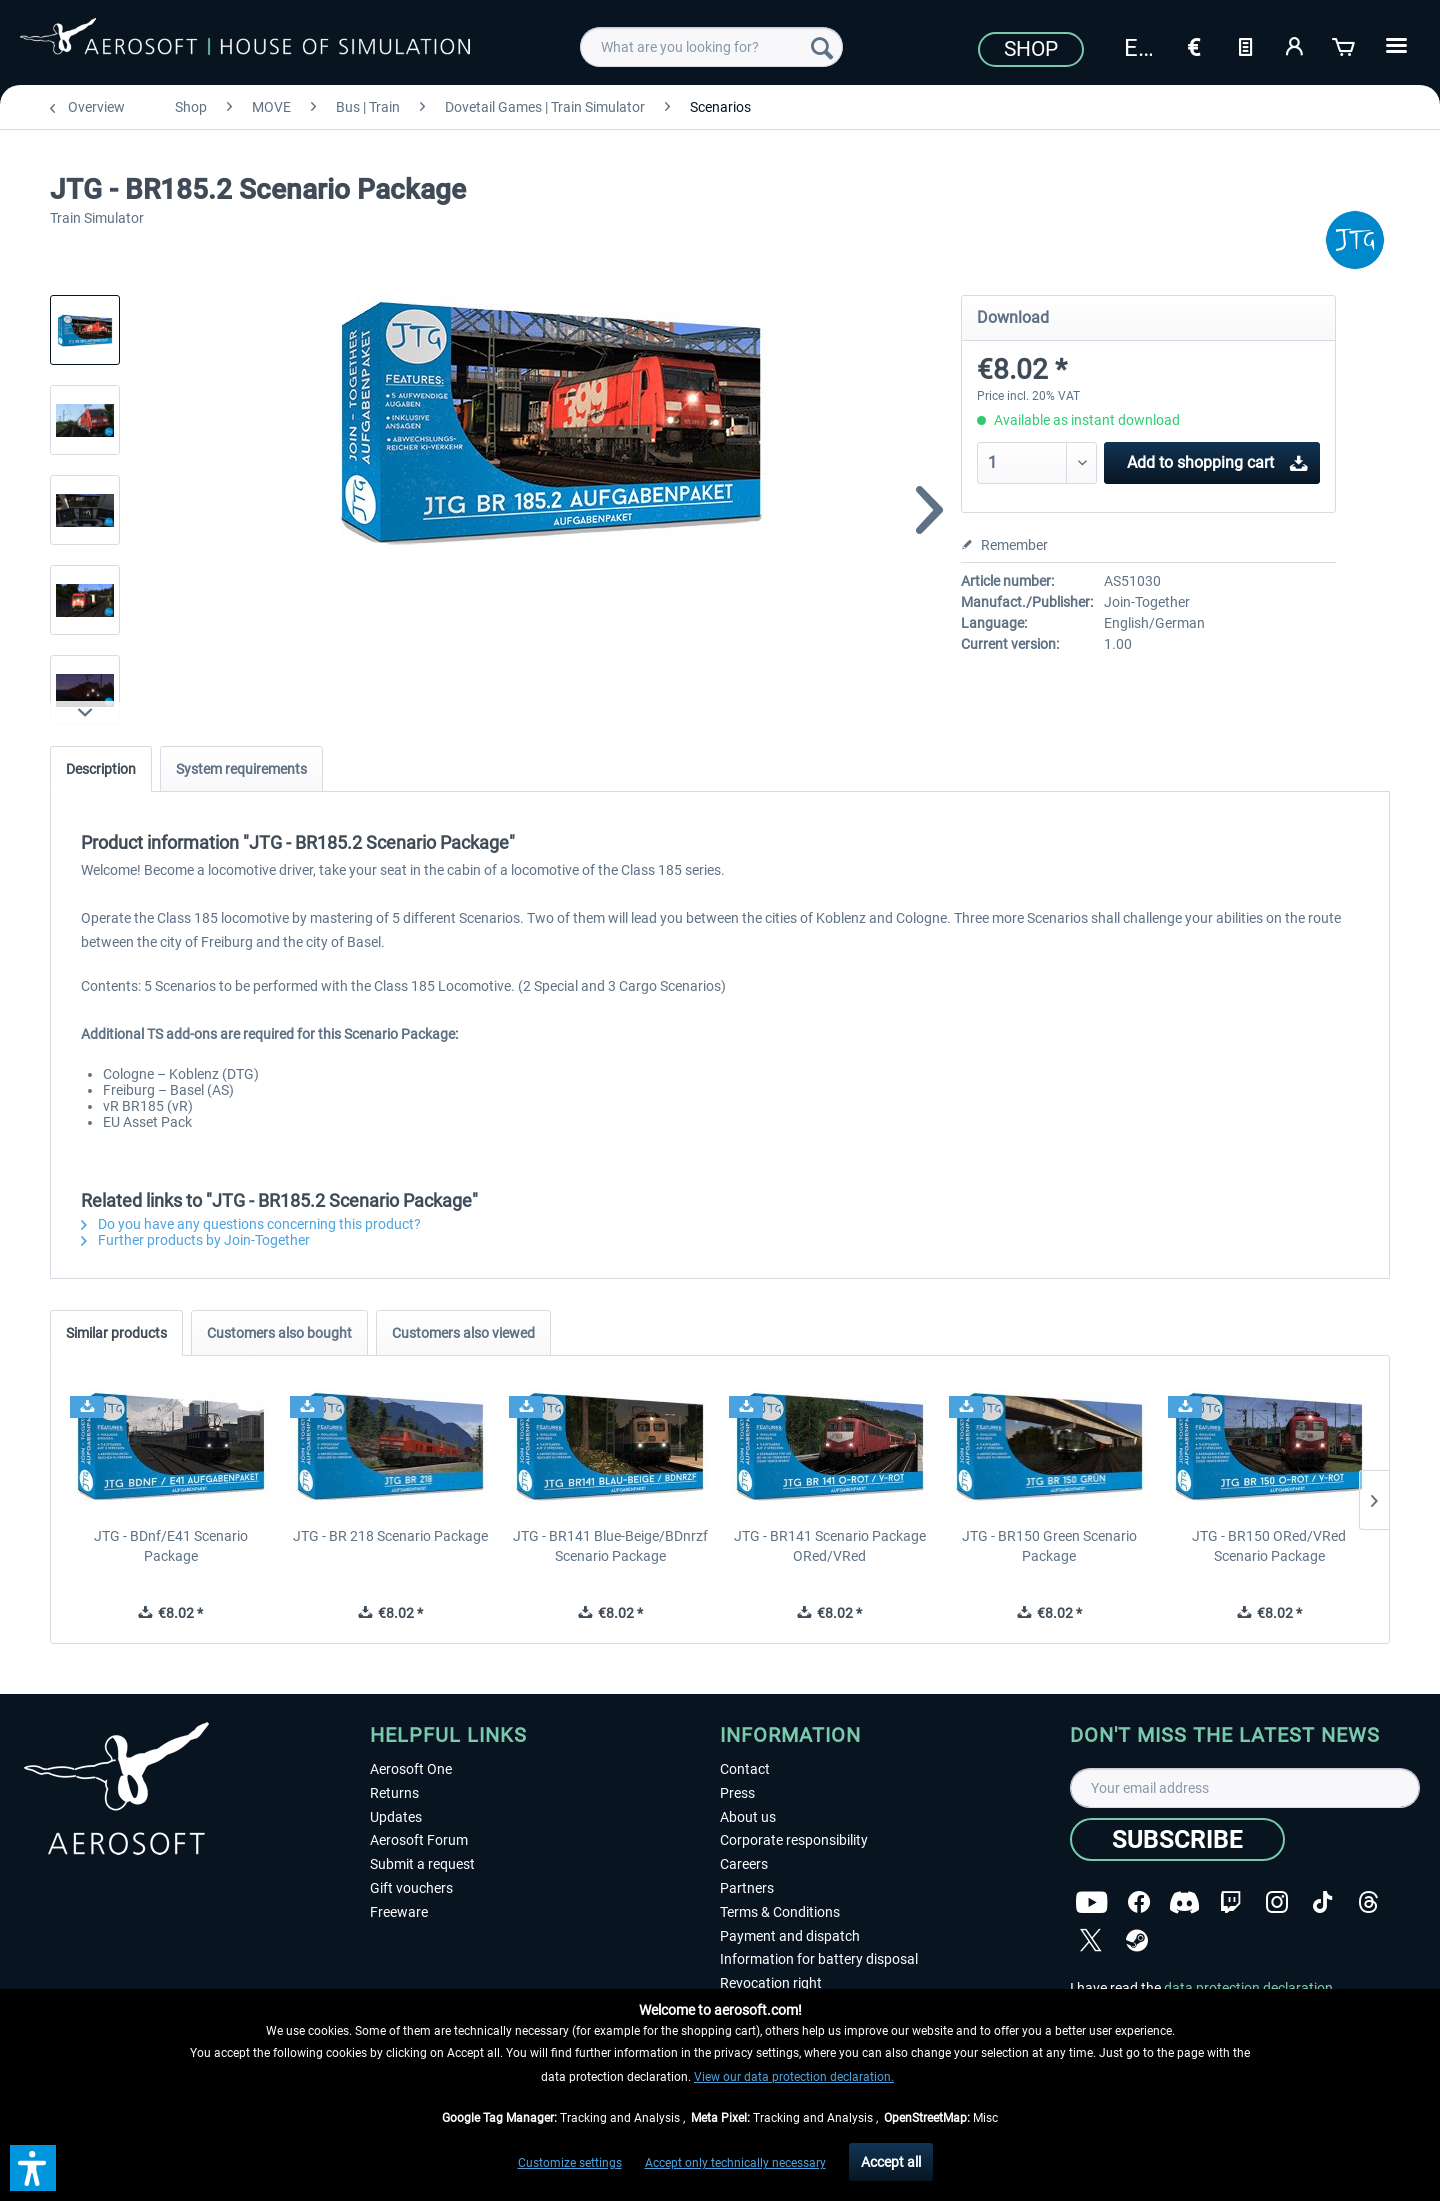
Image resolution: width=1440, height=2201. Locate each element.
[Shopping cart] (1345, 45)
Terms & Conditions (780, 1912)
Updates (396, 1817)
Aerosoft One (411, 1769)
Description (101, 769)
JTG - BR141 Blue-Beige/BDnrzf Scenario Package (610, 1546)
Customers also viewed (463, 1333)
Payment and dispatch (790, 1936)
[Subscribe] (1177, 1839)
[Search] (822, 47)
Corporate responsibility (794, 1840)
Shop (1031, 49)
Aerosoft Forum (419, 1840)
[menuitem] (711, 47)
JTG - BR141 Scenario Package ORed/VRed (830, 1546)
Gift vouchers (411, 1888)
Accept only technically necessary (735, 2163)
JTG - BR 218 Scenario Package (390, 1536)
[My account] (1295, 45)
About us (748, 1817)
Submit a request (422, 1864)
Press (737, 1793)
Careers (744, 1864)
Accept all (891, 2162)
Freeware (399, 1912)
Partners (747, 1888)
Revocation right (771, 1983)
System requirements (241, 769)
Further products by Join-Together (195, 1240)
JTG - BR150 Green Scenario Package (1049, 1546)
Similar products (116, 1333)
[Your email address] (1245, 1788)
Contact (745, 1769)
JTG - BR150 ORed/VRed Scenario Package (1269, 1546)
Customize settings (570, 2163)
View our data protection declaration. (794, 2077)
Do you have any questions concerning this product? (251, 1224)
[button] (33, 2168)
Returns (394, 1793)
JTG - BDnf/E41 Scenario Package (171, 1546)
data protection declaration (1248, 1988)
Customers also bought (279, 1333)
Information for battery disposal (819, 1959)
